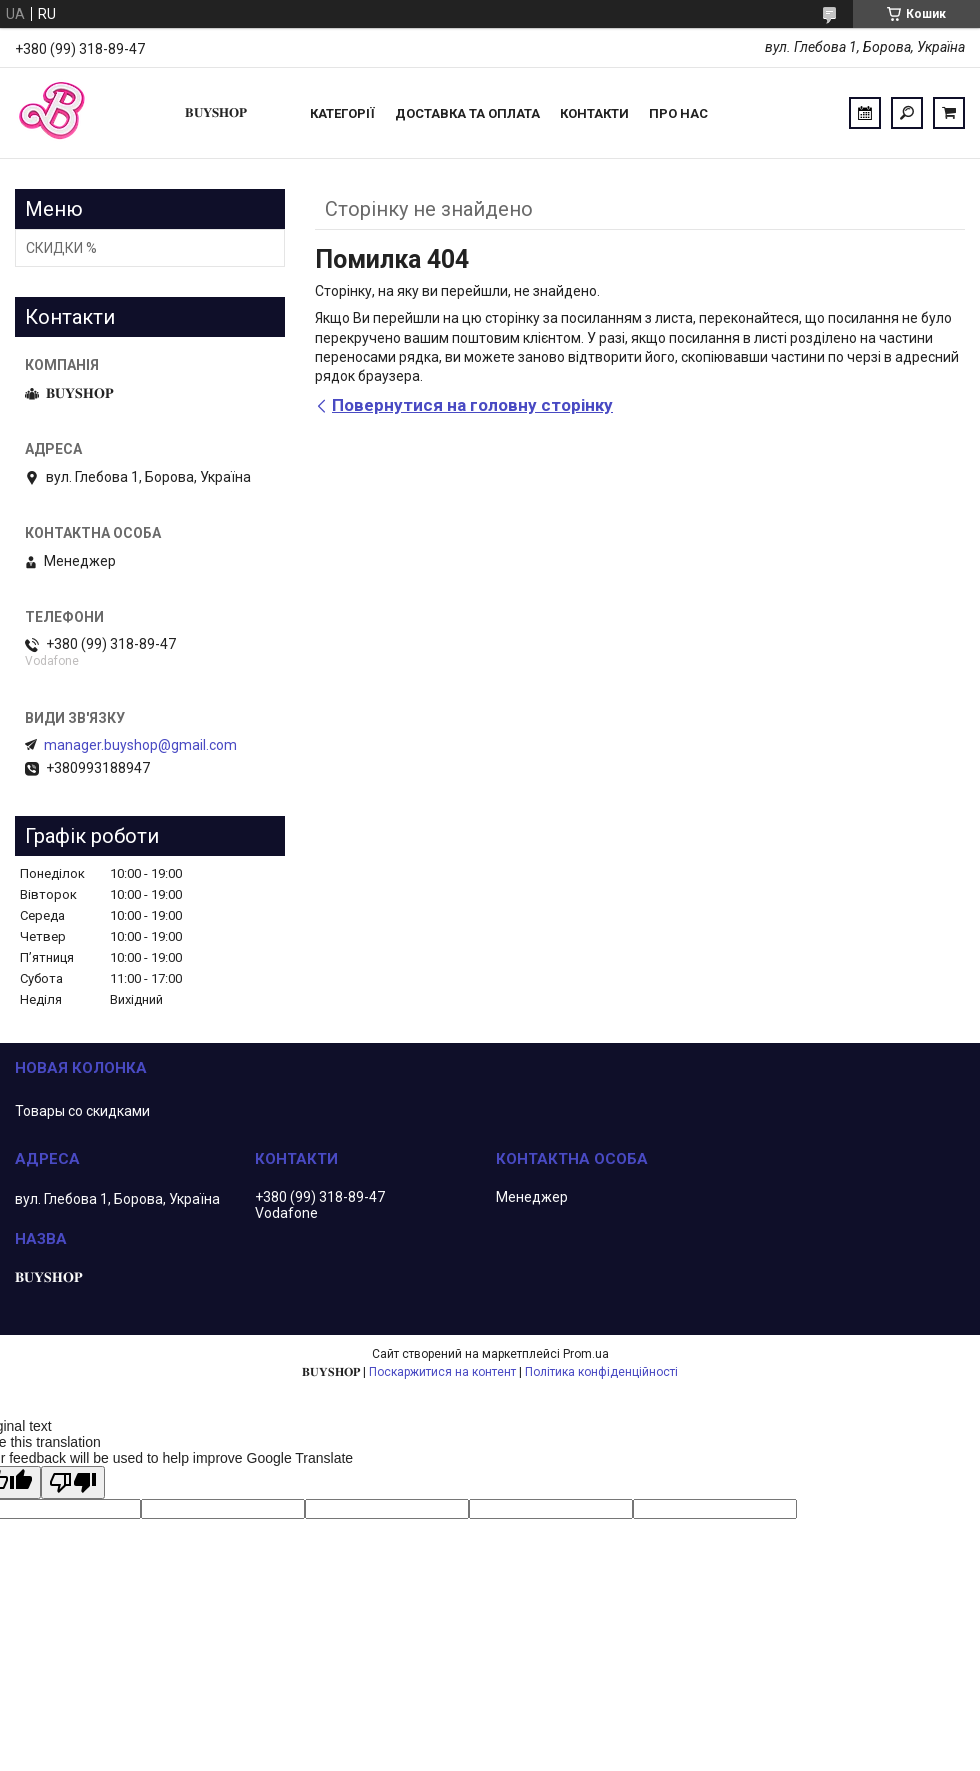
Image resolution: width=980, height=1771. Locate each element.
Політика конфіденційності (601, 1372)
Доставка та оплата (467, 113)
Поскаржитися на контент (442, 1372)
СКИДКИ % (61, 248)
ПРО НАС (678, 113)
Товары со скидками (82, 1111)
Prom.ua (586, 1354)
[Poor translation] (73, 1482)
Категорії (342, 113)
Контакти (594, 113)
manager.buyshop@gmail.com (140, 745)
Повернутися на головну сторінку (472, 405)
